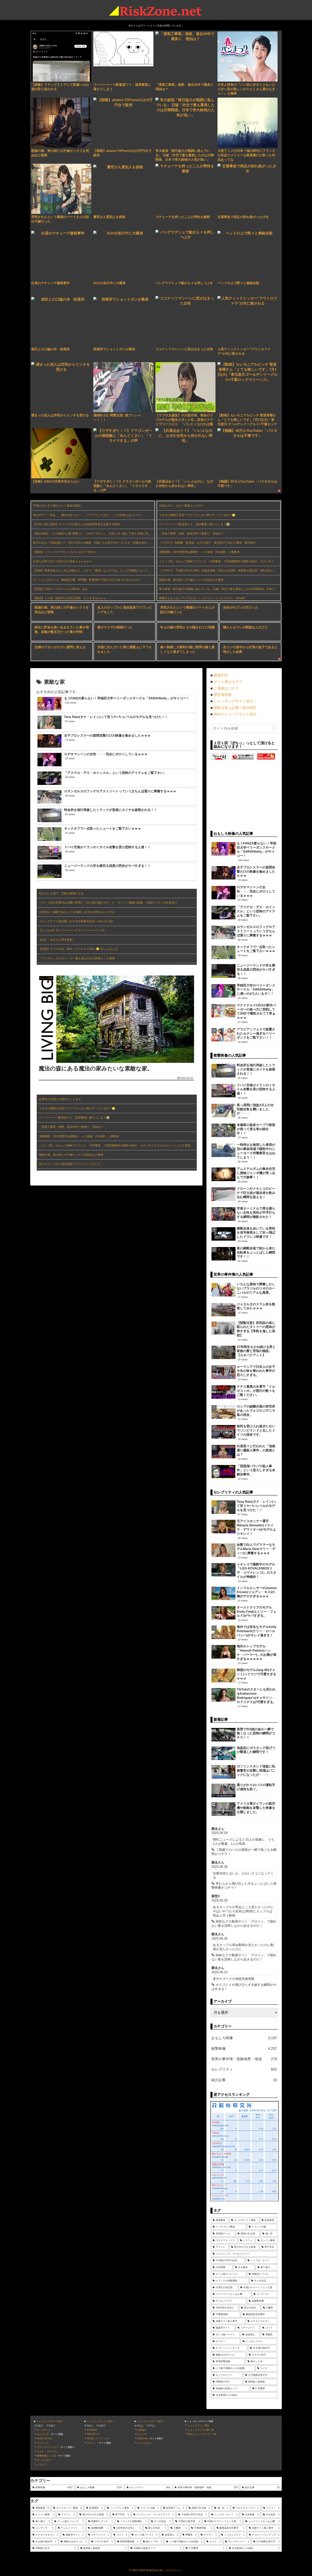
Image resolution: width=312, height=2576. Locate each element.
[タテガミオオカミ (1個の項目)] (261, 2321)
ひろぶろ (142, 2434)
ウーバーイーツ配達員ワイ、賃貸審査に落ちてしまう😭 (194, 524)
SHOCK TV (93, 2434)
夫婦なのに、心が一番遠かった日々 (181, 505)
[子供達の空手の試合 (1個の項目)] (228, 2261)
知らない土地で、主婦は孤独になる (61, 893)
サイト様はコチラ (228, 682)
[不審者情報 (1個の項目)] (225, 2314)
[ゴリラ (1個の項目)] (269, 2328)
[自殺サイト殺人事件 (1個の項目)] (228, 2321)
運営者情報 (223, 695)
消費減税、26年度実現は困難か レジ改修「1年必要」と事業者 (199, 551)
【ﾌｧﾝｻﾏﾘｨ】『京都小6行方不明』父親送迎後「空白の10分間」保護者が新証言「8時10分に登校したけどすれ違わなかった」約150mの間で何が (219, 570)
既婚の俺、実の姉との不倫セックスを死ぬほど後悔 (191, 579)
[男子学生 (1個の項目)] (268, 2247)
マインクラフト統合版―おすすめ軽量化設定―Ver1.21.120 (76, 921)
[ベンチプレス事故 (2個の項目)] (228, 2227)
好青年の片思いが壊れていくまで (60, 1099)
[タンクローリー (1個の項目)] (227, 2375)
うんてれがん (144, 2443)
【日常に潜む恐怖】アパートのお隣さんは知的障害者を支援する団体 (76, 524)
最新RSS (221, 675)
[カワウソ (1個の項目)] (225, 2342)
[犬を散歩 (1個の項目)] (244, 2267)
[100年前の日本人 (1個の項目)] (224, 2308)
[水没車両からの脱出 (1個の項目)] (244, 2395)
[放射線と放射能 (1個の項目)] (260, 2382)
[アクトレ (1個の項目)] (219, 2247)
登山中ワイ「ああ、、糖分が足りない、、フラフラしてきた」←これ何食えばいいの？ (87, 515)
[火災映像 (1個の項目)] (221, 2267)
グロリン (92, 2443)
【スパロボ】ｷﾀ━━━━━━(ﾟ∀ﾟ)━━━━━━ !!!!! (72, 930)
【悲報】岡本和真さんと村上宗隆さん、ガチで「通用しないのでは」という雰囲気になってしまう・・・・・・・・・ (93, 570)
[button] (273, 728)
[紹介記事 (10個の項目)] (260, 2488)
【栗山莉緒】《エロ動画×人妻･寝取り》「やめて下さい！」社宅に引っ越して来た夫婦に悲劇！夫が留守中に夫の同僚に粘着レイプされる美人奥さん (93, 533)
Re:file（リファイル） (99, 2438)
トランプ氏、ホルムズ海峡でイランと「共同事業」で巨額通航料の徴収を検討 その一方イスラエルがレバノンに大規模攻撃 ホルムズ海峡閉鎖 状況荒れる (219, 561)
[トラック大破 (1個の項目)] (262, 2227)
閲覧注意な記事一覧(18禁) (235, 708)
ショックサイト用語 (198, 2425)
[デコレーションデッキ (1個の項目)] (229, 2348)
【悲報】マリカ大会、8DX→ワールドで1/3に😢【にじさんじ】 (79, 948)
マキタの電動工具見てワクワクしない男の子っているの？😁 (197, 515)
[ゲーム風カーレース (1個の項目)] (228, 2274)
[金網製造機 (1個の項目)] (262, 2301)
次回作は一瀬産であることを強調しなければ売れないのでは (77, 912)
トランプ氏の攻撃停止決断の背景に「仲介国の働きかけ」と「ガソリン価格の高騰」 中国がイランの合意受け (108, 902)
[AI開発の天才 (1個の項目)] (227, 2382)
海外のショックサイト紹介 (235, 714)
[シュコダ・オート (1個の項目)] (261, 2261)
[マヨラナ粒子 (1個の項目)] (262, 2355)
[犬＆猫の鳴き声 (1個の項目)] (262, 2348)
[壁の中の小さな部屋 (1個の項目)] (244, 2247)
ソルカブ (41, 2464)
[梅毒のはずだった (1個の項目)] (228, 2355)
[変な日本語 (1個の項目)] (249, 2308)
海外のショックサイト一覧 (202, 2434)
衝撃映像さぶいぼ (46, 2455)
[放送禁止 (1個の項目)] (250, 2335)
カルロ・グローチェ (47, 2451)
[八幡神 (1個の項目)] (269, 2308)
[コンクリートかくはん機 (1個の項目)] (231, 2294)
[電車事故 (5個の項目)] (219, 2220)
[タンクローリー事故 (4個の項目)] (244, 2220)
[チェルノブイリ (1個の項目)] (228, 2301)
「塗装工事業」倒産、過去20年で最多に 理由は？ (191, 533)
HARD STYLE (44, 2438)
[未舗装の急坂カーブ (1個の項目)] (230, 2389)
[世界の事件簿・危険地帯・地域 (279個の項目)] (206, 2488)
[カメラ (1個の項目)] (266, 2368)
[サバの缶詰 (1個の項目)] (263, 2281)
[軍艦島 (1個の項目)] (269, 2335)
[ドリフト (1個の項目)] (246, 2241)
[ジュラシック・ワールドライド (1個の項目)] (244, 2254)
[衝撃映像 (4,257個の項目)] (52, 2488)
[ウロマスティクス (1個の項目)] (224, 2241)
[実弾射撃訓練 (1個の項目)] (228, 2362)
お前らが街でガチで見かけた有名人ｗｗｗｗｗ (62, 561)
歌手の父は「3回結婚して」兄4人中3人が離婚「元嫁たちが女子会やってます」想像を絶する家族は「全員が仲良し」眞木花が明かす (93, 542)
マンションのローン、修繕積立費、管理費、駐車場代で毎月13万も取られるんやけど (86, 579)
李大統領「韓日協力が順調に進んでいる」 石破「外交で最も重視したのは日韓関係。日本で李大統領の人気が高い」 (219, 589)
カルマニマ (43, 2443)
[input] (244, 728)
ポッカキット (44, 2430)
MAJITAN (142, 2438)
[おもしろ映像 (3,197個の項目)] (99, 2488)
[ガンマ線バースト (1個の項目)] (225, 2335)
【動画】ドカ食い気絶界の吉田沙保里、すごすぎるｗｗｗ (69, 598)
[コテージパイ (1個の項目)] (248, 2328)
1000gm (141, 2430)
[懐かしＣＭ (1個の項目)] (261, 2362)
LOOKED (92, 2430)
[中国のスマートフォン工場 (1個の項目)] (258, 2288)
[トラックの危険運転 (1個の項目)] (230, 2281)
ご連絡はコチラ (226, 688)
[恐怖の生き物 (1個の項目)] (248, 2234)
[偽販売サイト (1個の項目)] (223, 2328)
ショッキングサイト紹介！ (235, 701)
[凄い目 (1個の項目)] (269, 2234)
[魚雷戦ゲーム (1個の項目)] (223, 2234)
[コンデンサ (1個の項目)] (264, 2294)
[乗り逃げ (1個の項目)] (266, 2267)
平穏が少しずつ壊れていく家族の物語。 (58, 505)
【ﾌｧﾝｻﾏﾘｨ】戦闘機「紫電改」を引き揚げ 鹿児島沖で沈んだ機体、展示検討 (207, 542)
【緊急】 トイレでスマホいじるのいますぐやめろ (64, 551)
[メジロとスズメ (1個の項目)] (259, 2342)
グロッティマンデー (47, 2447)
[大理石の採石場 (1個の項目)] (224, 2288)
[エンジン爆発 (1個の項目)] (266, 2241)
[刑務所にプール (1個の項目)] (262, 2274)
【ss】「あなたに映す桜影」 (57, 939)
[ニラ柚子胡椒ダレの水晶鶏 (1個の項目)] (233, 2368)
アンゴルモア (44, 2460)
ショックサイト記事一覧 (201, 2430)
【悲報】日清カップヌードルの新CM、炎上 (60, 589)
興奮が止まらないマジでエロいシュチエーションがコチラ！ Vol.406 (202, 598)
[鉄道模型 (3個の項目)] (268, 2220)
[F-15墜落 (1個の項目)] (264, 2389)
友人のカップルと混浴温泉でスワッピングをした (70, 1163)
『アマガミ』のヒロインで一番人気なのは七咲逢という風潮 (77, 958)
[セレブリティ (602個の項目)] (148, 2488)
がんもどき (43, 2434)
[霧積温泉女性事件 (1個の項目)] (259, 2314)
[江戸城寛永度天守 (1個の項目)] (260, 2375)
